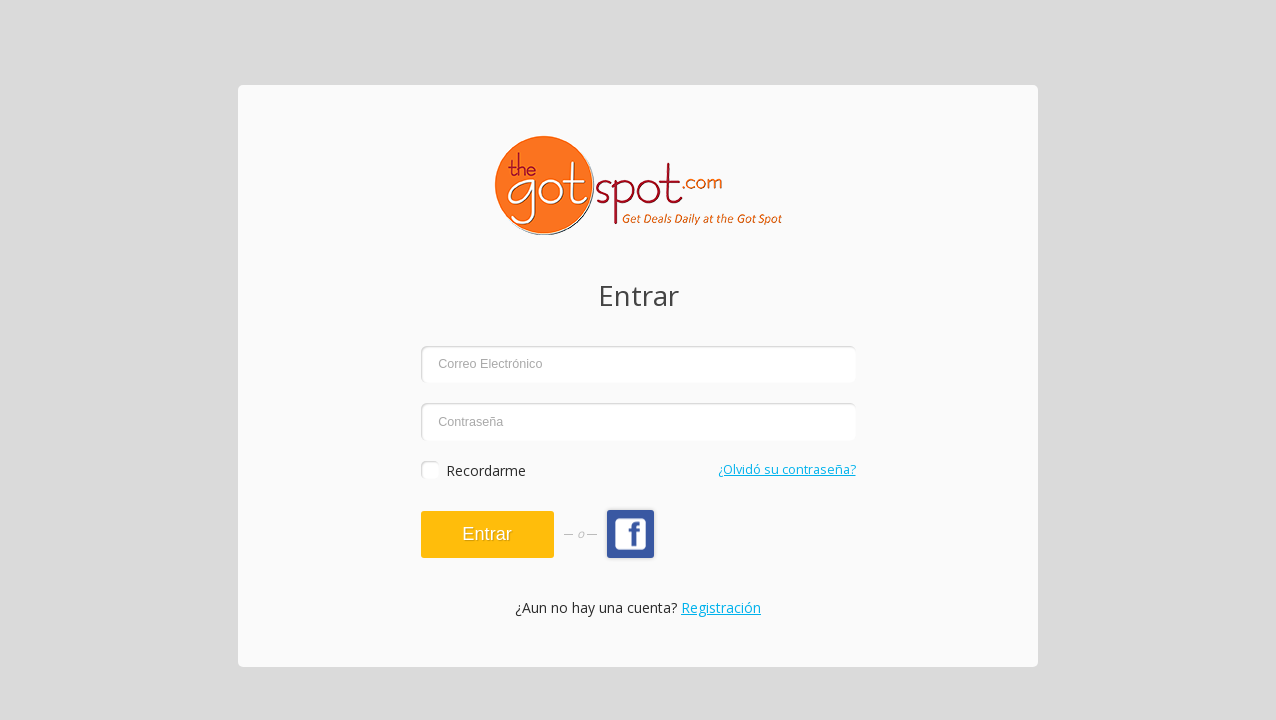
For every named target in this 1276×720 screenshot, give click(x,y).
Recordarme (486, 470)
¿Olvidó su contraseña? (787, 469)
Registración (721, 607)
